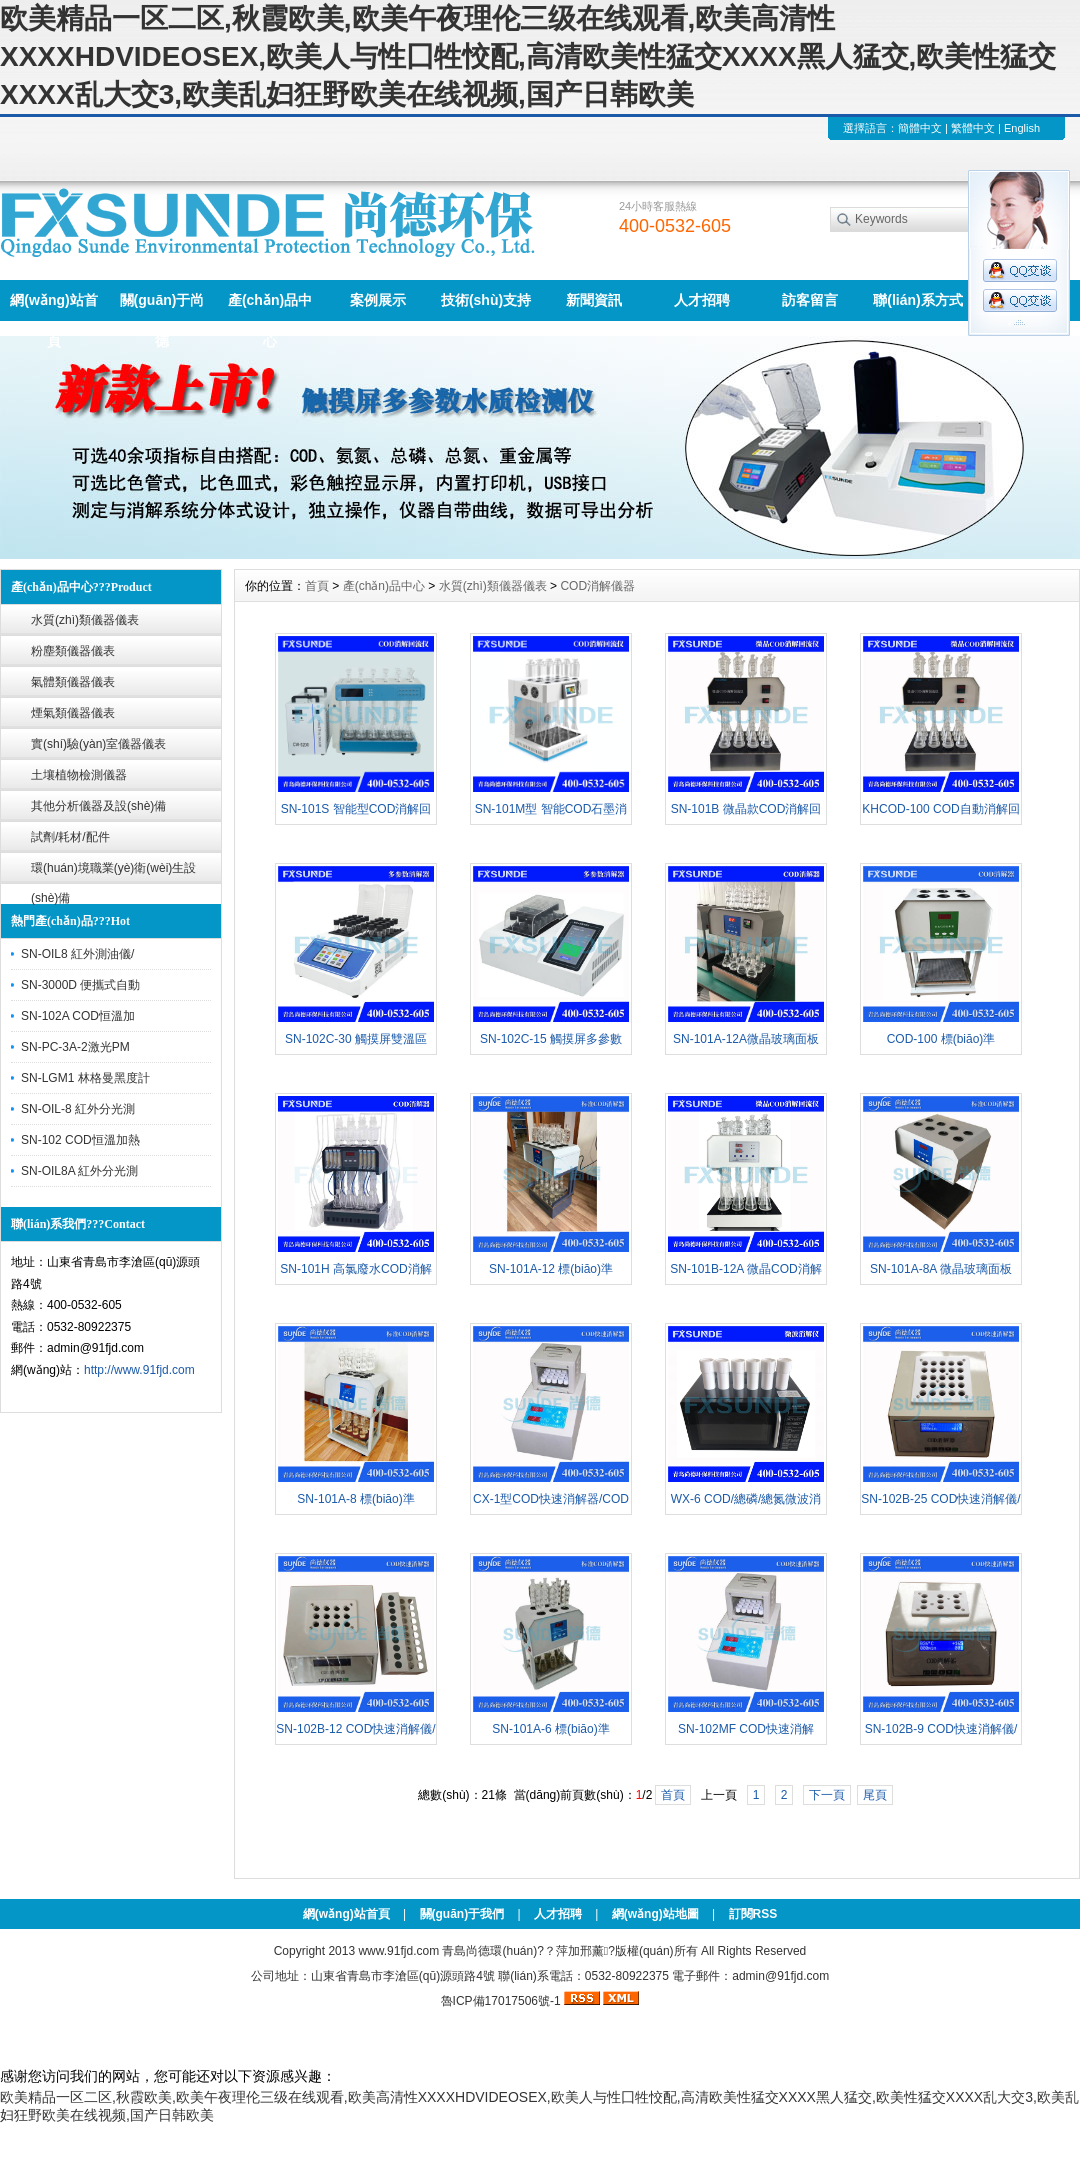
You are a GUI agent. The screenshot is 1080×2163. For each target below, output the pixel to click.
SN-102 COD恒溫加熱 (80, 1140)
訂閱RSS (753, 1914)
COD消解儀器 (597, 586)
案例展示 (378, 300)
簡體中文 (920, 128)
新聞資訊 (594, 300)
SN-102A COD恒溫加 (78, 1016)
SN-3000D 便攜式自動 (80, 985)
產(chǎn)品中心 (270, 306)
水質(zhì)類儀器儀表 (85, 620)
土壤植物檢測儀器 (79, 775)
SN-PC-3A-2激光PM (75, 1047)
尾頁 (875, 1795)
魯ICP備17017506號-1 (501, 2001)
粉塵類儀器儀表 (73, 651)
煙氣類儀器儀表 (73, 713)
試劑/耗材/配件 (70, 837)
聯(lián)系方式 (917, 300)
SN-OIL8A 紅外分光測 (79, 1171)
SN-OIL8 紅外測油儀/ (77, 954)
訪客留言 (810, 300)
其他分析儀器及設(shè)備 (98, 806)
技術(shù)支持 (486, 300)
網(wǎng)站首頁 (53, 306)
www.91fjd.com (398, 1951)
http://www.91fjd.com (139, 1370)
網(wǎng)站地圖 (655, 1914)
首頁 (317, 586)
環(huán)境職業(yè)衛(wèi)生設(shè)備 (113, 872)
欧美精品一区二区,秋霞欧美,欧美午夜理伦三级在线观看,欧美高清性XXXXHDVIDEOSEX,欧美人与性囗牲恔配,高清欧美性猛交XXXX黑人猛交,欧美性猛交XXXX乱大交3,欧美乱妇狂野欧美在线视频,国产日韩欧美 (528, 56)
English (1022, 128)
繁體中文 (973, 128)
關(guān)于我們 (462, 1914)
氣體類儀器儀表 (73, 682)
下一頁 (827, 1795)
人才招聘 (702, 300)
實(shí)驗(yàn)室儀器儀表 (98, 744)
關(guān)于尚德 (162, 306)
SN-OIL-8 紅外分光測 (78, 1109)
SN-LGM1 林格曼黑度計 (85, 1078)
